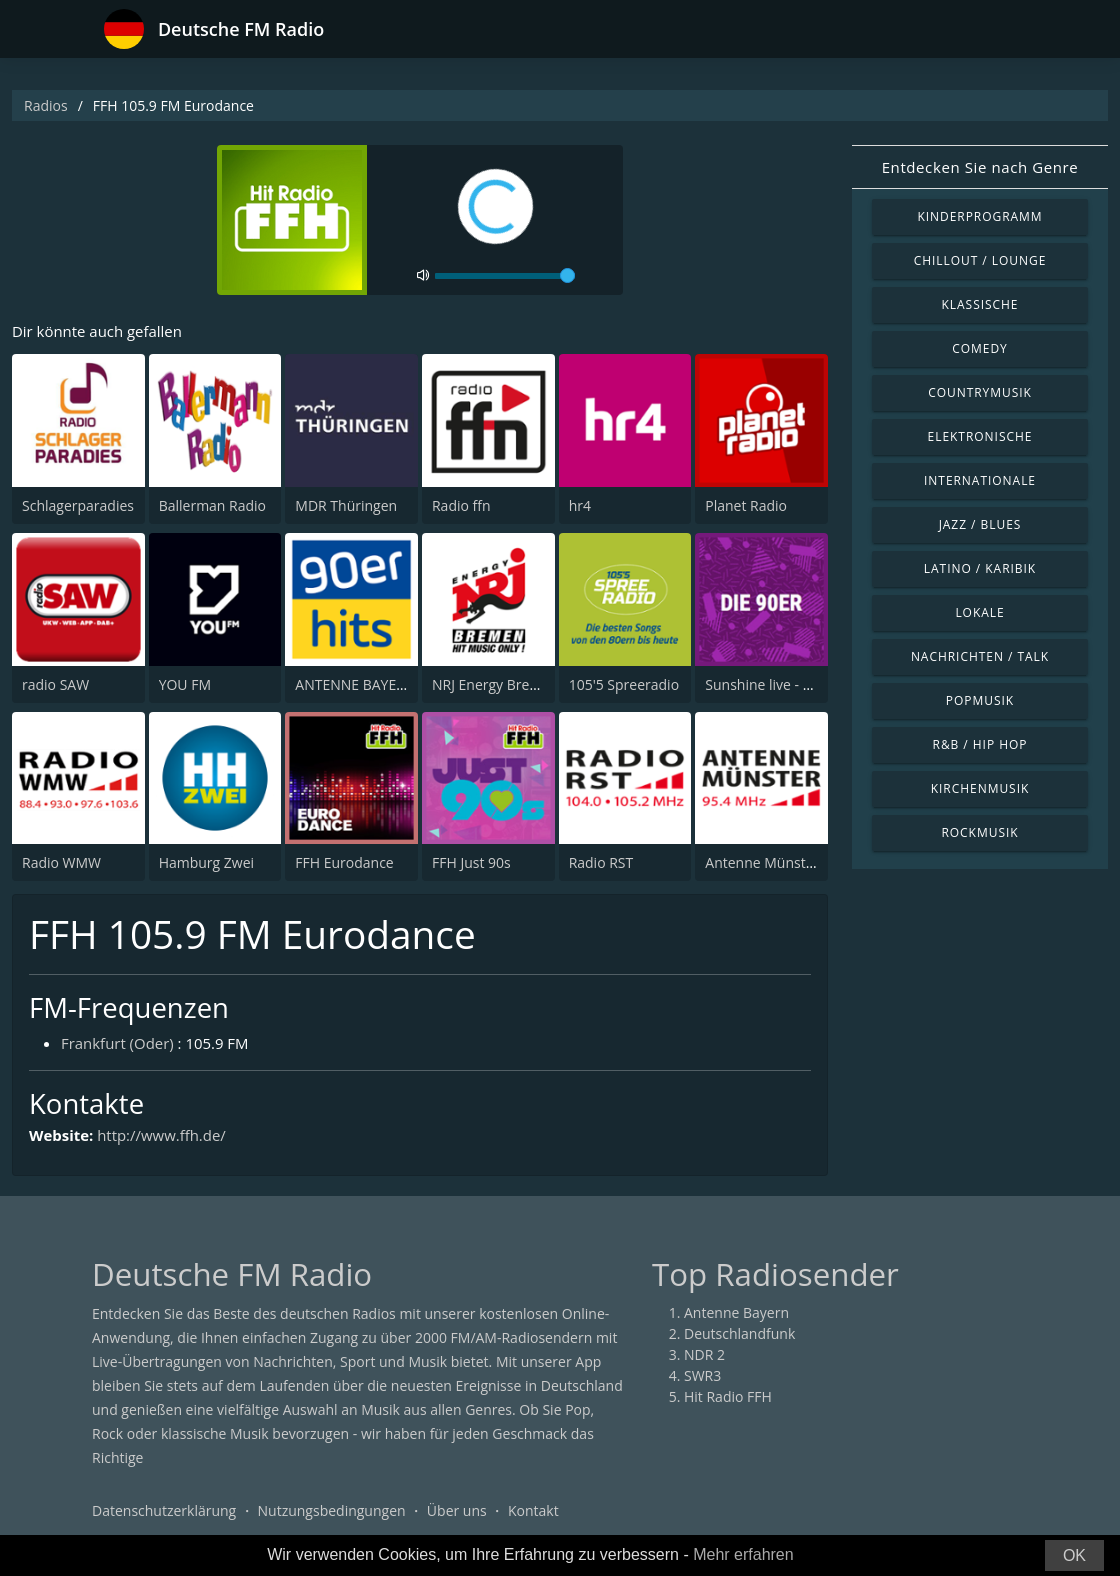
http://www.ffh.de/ (161, 1136)
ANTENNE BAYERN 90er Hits (386, 684)
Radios (46, 105)
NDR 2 (704, 1354)
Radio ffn (461, 505)
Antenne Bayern (736, 1312)
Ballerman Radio (212, 505)
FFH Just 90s (471, 862)
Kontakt (533, 1510)
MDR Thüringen (346, 505)
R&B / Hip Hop (980, 744)
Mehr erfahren (743, 1554)
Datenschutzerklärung (164, 1510)
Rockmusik (979, 832)
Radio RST (601, 862)
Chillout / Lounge (980, 260)
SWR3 (702, 1375)
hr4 (580, 505)
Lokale (979, 612)
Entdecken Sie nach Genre (980, 167)
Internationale (980, 480)
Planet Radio (746, 505)
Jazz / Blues (980, 524)
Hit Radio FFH (728, 1396)
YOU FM (185, 684)
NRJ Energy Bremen (495, 684)
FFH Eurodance (344, 862)
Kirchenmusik (980, 788)
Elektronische (980, 436)
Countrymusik (980, 392)
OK (1074, 1555)
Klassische (980, 304)
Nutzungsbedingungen (332, 1510)
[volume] (505, 276)
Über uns (457, 1510)
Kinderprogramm (979, 216)
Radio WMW (61, 862)
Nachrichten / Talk (980, 656)
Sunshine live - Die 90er (781, 684)
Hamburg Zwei (206, 862)
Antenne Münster (762, 862)
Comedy (980, 348)
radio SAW (55, 684)
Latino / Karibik (980, 568)
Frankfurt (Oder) (117, 1043)
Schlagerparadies (78, 505)
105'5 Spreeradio (624, 684)
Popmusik (980, 700)
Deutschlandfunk (739, 1333)
